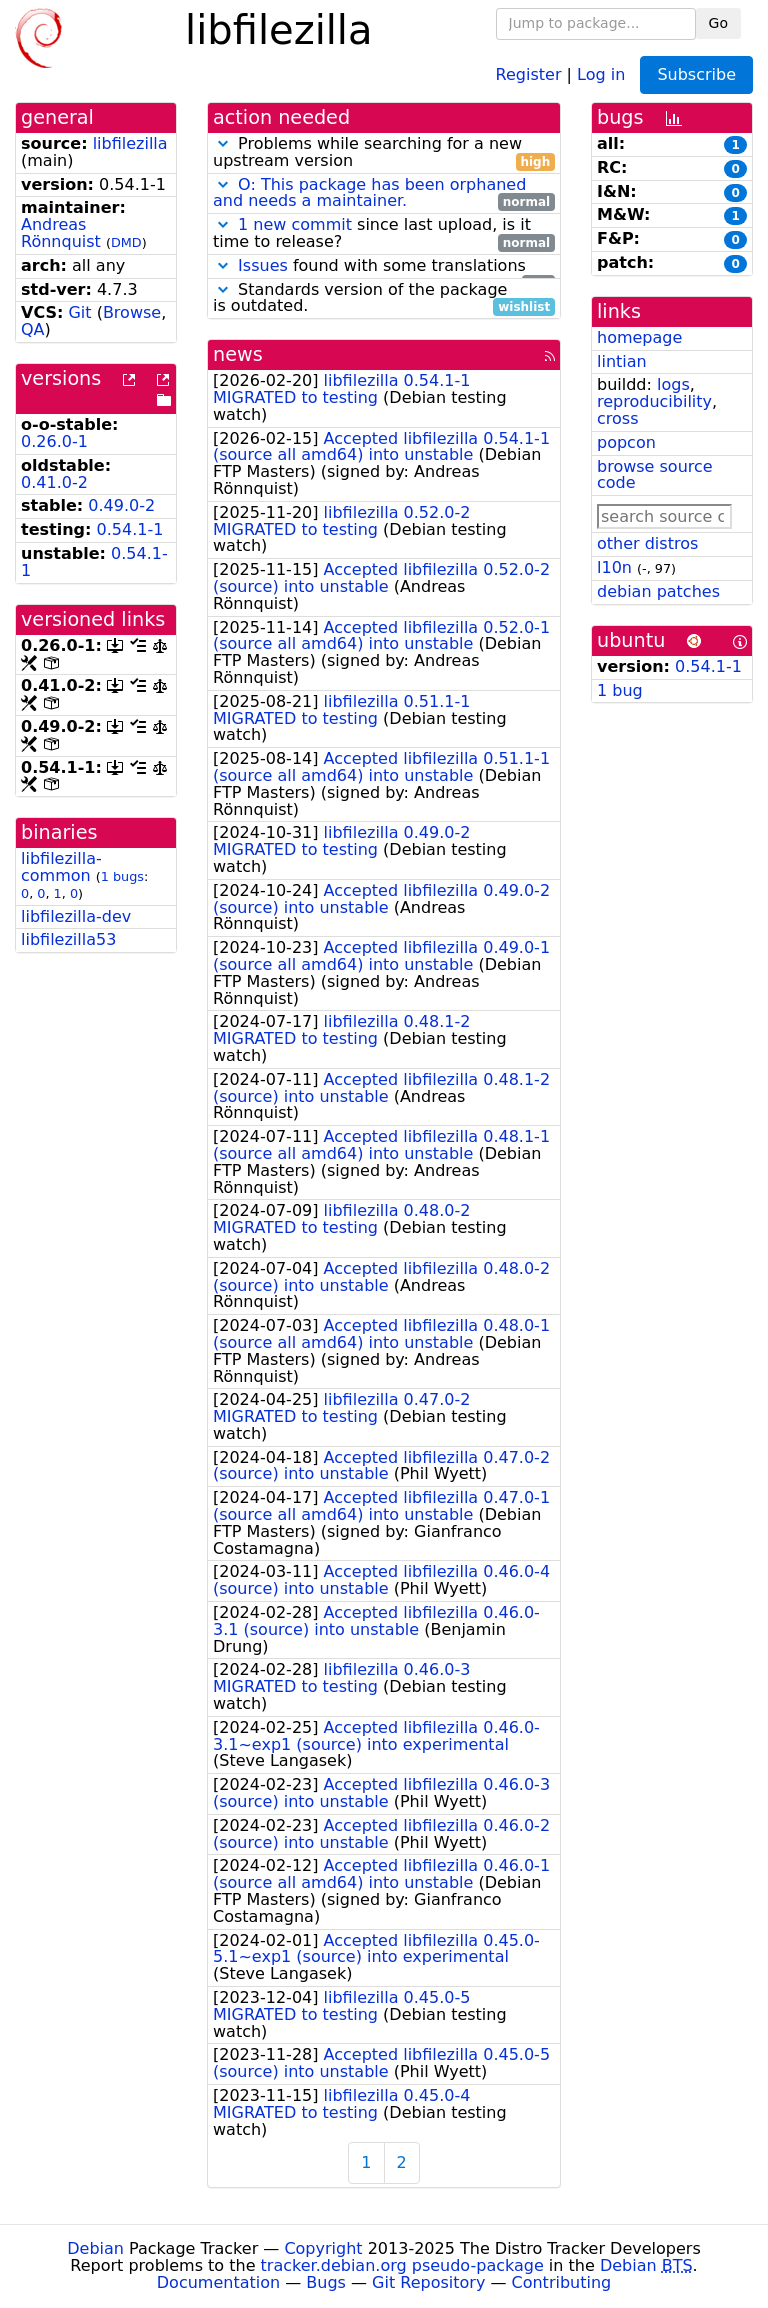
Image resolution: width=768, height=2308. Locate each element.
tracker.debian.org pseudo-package (402, 2265)
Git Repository (428, 2282)
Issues (263, 265)
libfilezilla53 (68, 939)
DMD (126, 242)
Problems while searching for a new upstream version (384, 153)
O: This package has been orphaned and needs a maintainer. (369, 193)
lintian (622, 361)
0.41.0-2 (54, 482)
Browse (132, 312)
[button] (223, 143)
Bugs (326, 2282)
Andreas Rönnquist (61, 233)
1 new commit (295, 224)
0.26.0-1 (54, 441)
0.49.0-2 (121, 505)
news (238, 354)
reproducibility (654, 401)
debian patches (658, 591)
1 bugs (122, 876)
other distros (647, 543)
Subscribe (696, 74)
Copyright (323, 2248)
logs (673, 384)
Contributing (562, 2282)
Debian (95, 2248)
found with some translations (384, 266)
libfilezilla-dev (76, 916)
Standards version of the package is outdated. (384, 299)
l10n (614, 567)
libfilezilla (130, 143)
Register (529, 73)
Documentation (218, 2282)
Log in (601, 73)
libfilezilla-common (61, 867)
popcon (626, 442)
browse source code (655, 475)
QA (33, 329)
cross (617, 418)
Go (718, 23)
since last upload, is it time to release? (384, 234)
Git (79, 312)
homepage (639, 337)
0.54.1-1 (130, 529)
